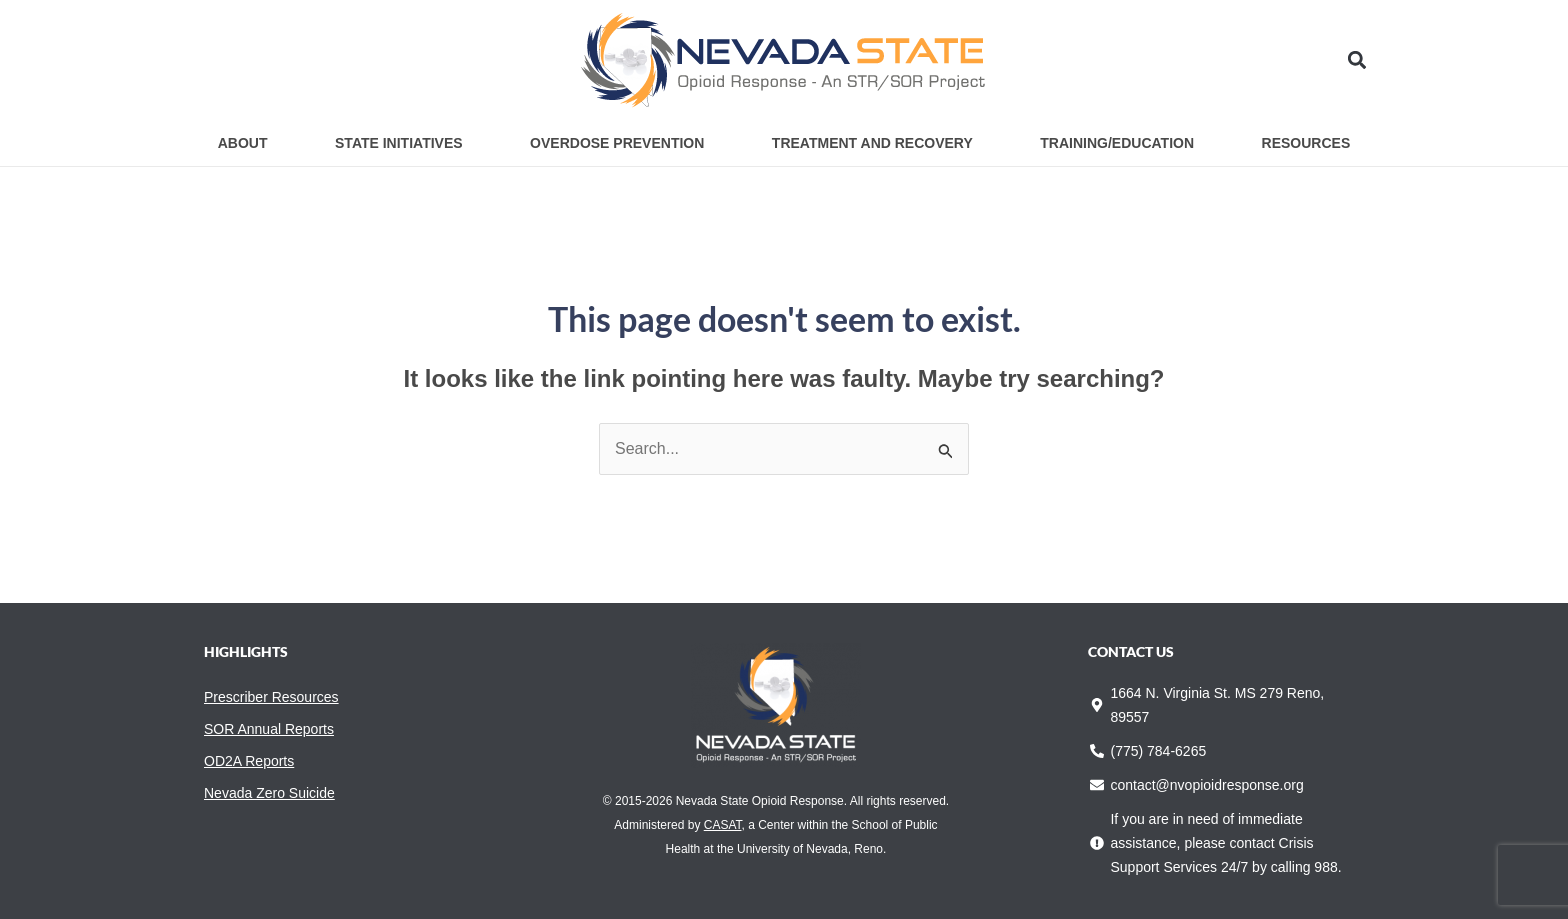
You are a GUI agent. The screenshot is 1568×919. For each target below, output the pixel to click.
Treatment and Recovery (872, 143)
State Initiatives (399, 143)
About (243, 143)
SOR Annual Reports (269, 729)
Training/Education (1117, 143)
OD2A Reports (249, 761)
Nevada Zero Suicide (269, 793)
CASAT (723, 825)
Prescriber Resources (271, 697)
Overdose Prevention (617, 143)
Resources (1306, 143)
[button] (1357, 60)
